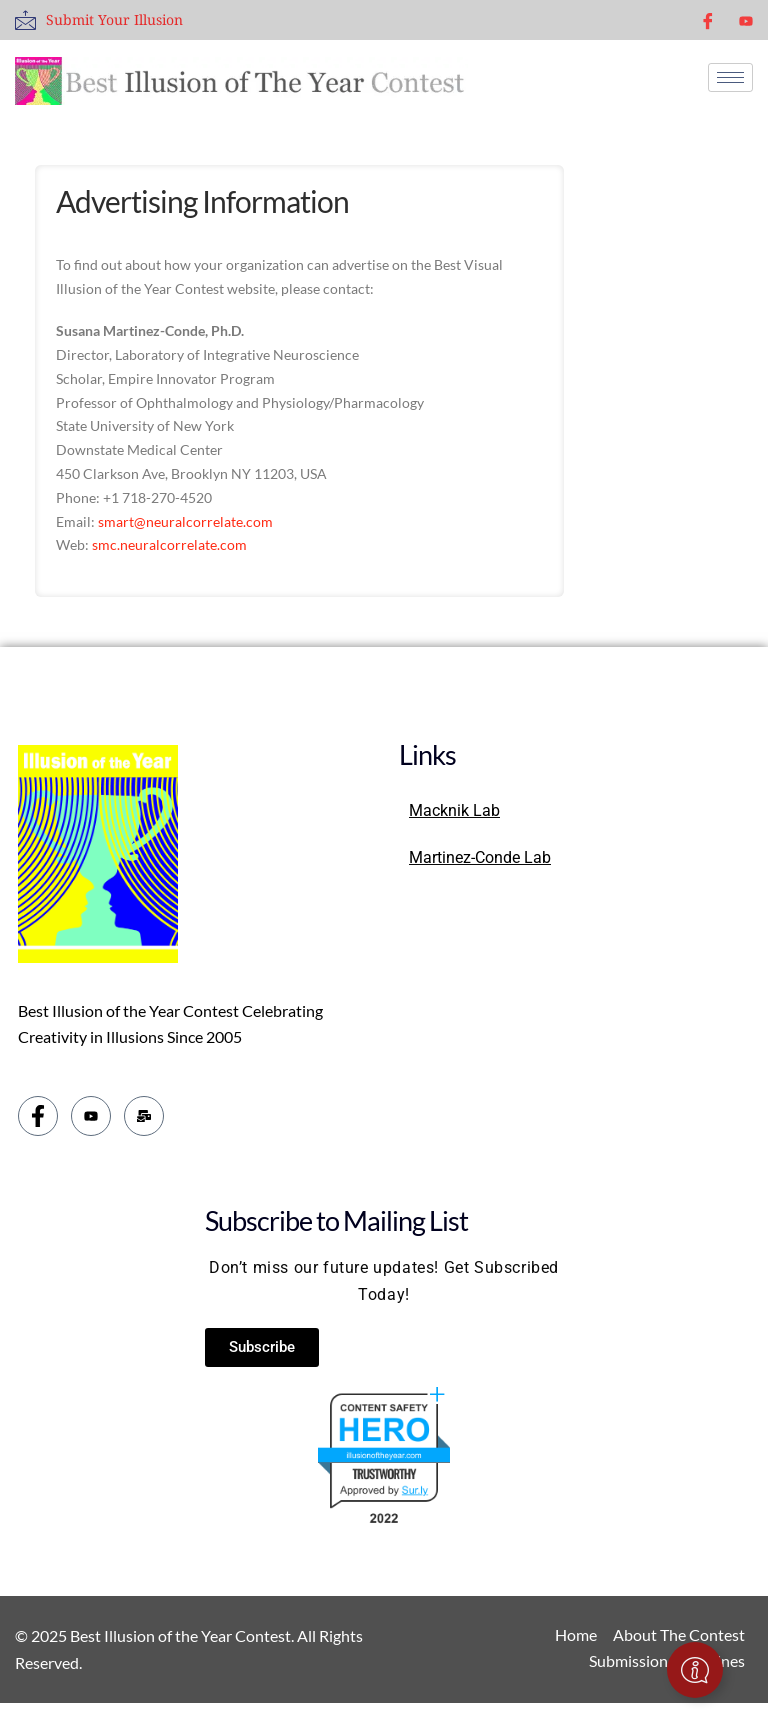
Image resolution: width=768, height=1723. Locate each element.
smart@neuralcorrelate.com (185, 521)
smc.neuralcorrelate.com (169, 544)
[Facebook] (708, 20)
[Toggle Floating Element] (695, 1670)
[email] (144, 1116)
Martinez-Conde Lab (480, 857)
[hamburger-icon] (730, 77)
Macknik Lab (454, 810)
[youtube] (746, 20)
